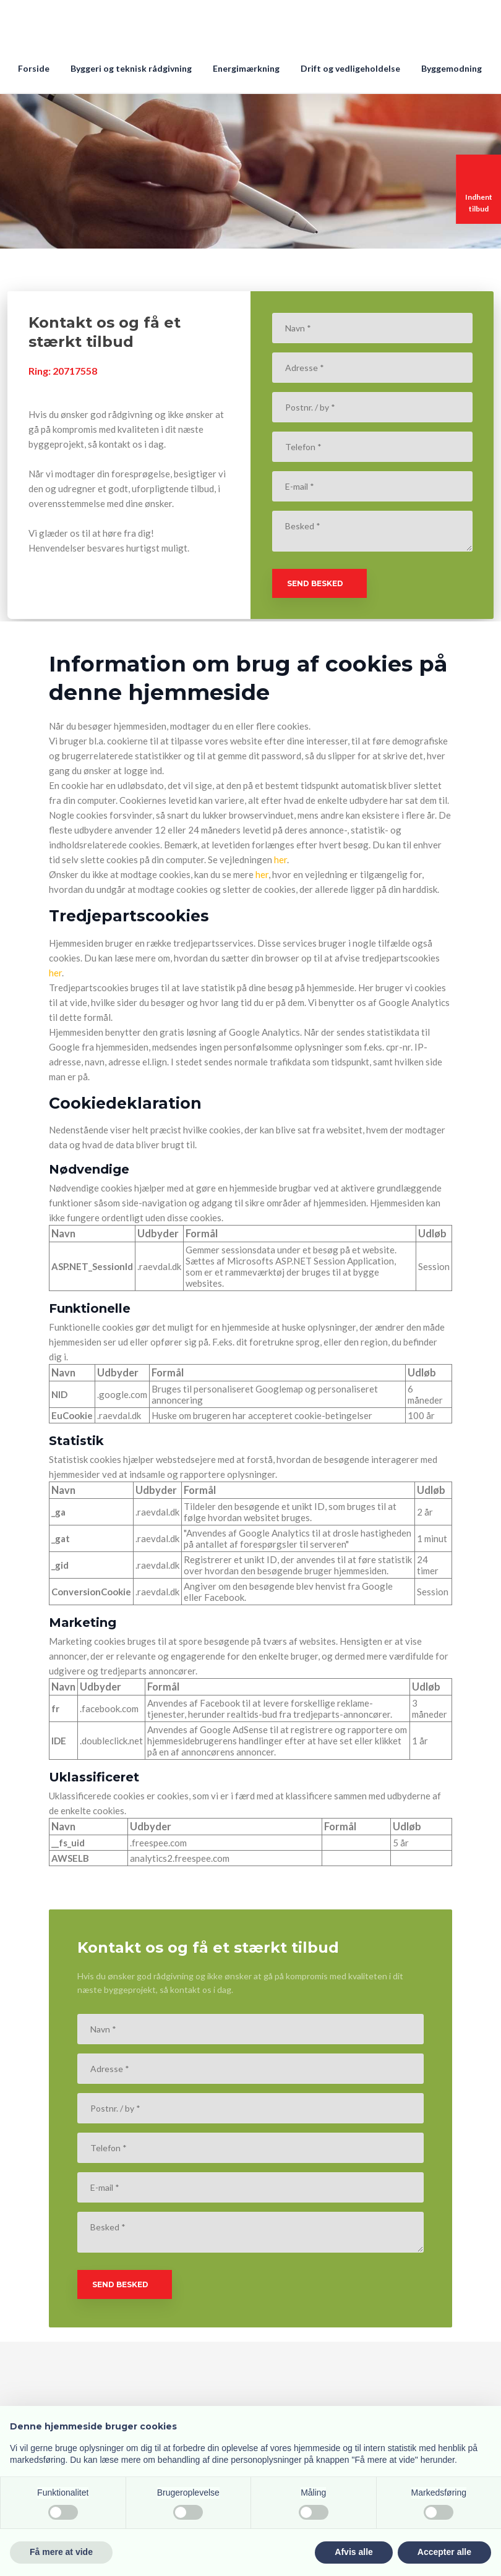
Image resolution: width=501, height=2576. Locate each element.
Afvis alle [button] (353, 2552)
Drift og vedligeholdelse (350, 68)
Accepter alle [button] (444, 2552)
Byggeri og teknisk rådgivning (131, 68)
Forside (33, 68)
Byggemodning (451, 68)
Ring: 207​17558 (62, 371)
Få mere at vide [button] (61, 2552)
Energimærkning (246, 68)
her (280, 859)
